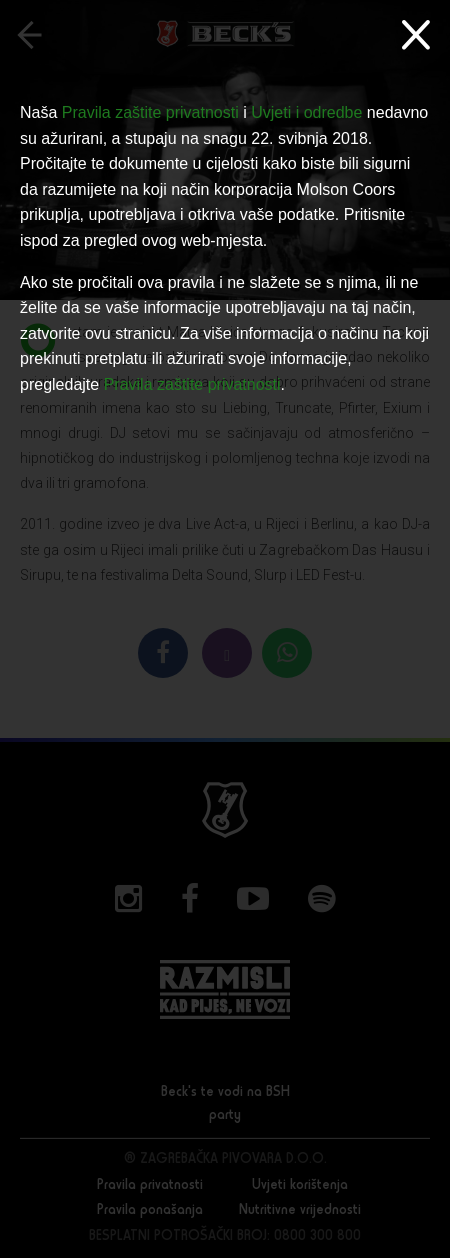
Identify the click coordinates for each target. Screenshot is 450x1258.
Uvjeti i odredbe (306, 112)
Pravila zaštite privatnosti (150, 112)
